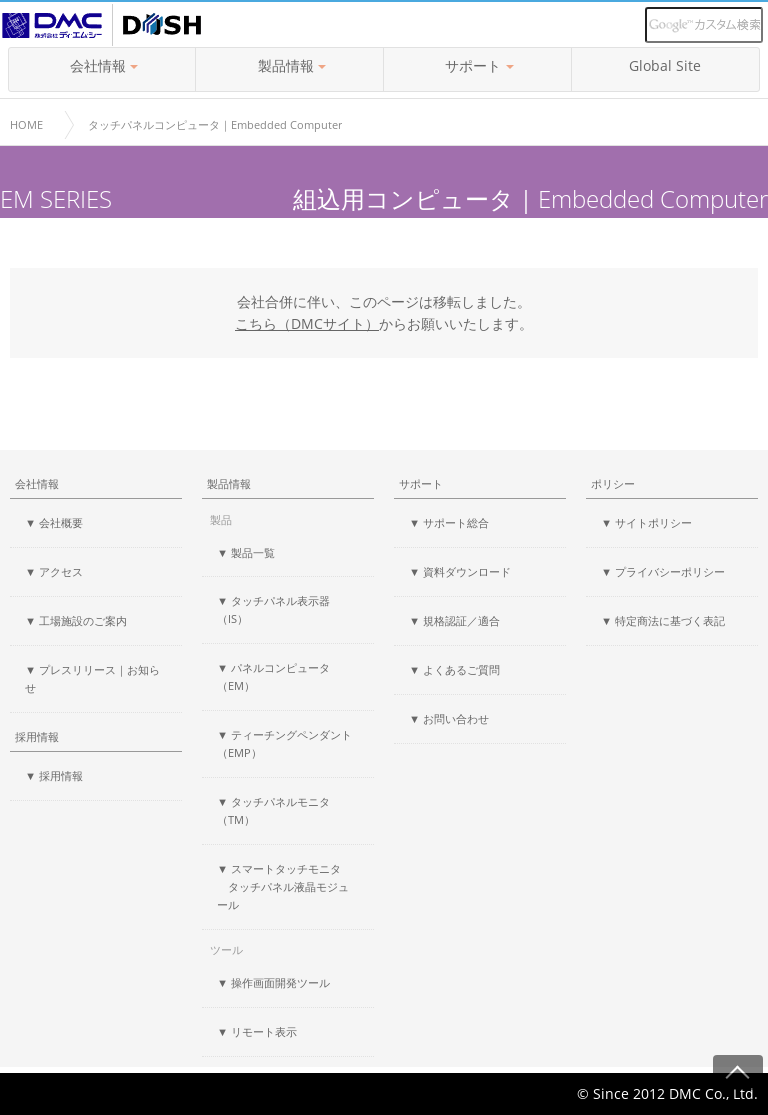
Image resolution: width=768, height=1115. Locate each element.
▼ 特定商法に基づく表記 (663, 620)
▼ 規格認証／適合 (454, 620)
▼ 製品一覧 (246, 552)
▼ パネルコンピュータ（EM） (273, 676)
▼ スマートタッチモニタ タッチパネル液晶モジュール (283, 886)
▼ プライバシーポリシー (663, 571)
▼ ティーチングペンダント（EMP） (284, 743)
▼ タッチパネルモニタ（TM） (273, 810)
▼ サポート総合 (449, 522)
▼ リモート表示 (257, 1031)
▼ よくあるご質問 (454, 669)
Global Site (665, 65)
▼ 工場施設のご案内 (76, 620)
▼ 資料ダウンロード (460, 571)
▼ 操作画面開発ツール (273, 982)
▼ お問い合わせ (449, 718)
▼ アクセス (54, 571)
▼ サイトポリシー (646, 522)
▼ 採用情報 (54, 775)
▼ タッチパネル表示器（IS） (273, 609)
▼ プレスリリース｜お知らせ (92, 678)
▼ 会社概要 (54, 522)
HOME (26, 124)
